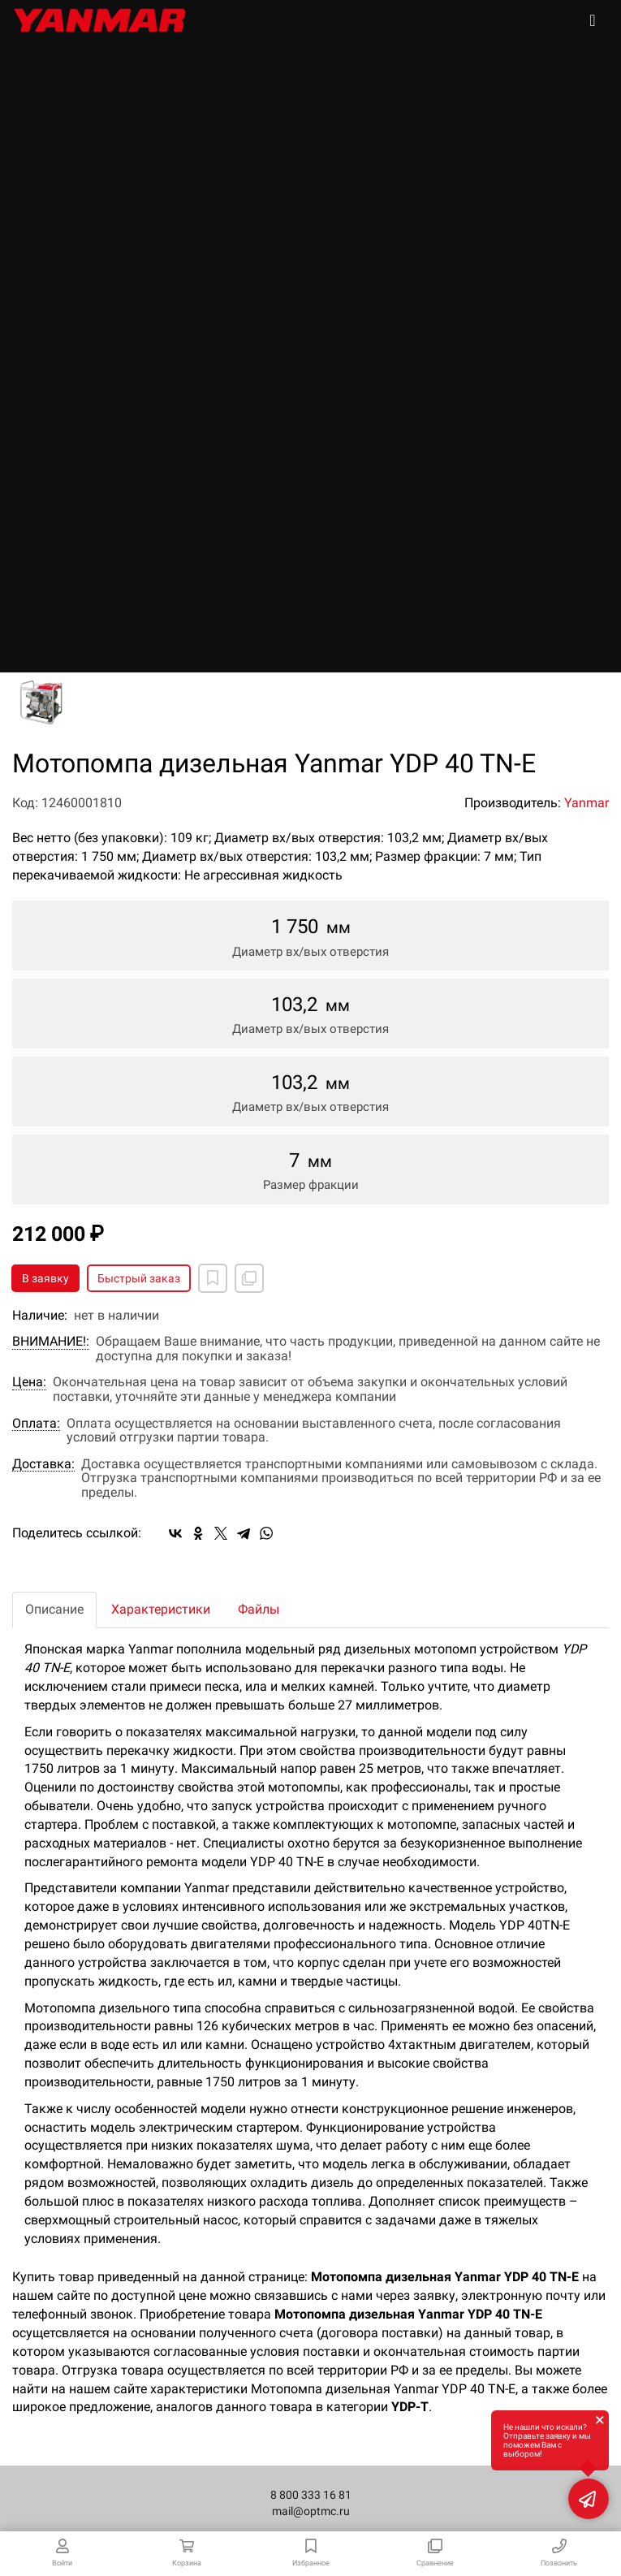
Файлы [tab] (258, 1609)
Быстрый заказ (138, 1278)
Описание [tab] (54, 1609)
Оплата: (36, 1423)
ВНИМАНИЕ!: (50, 1341)
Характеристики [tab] (160, 1609)
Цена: (29, 1382)
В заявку (45, 1278)
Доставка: (43, 1464)
